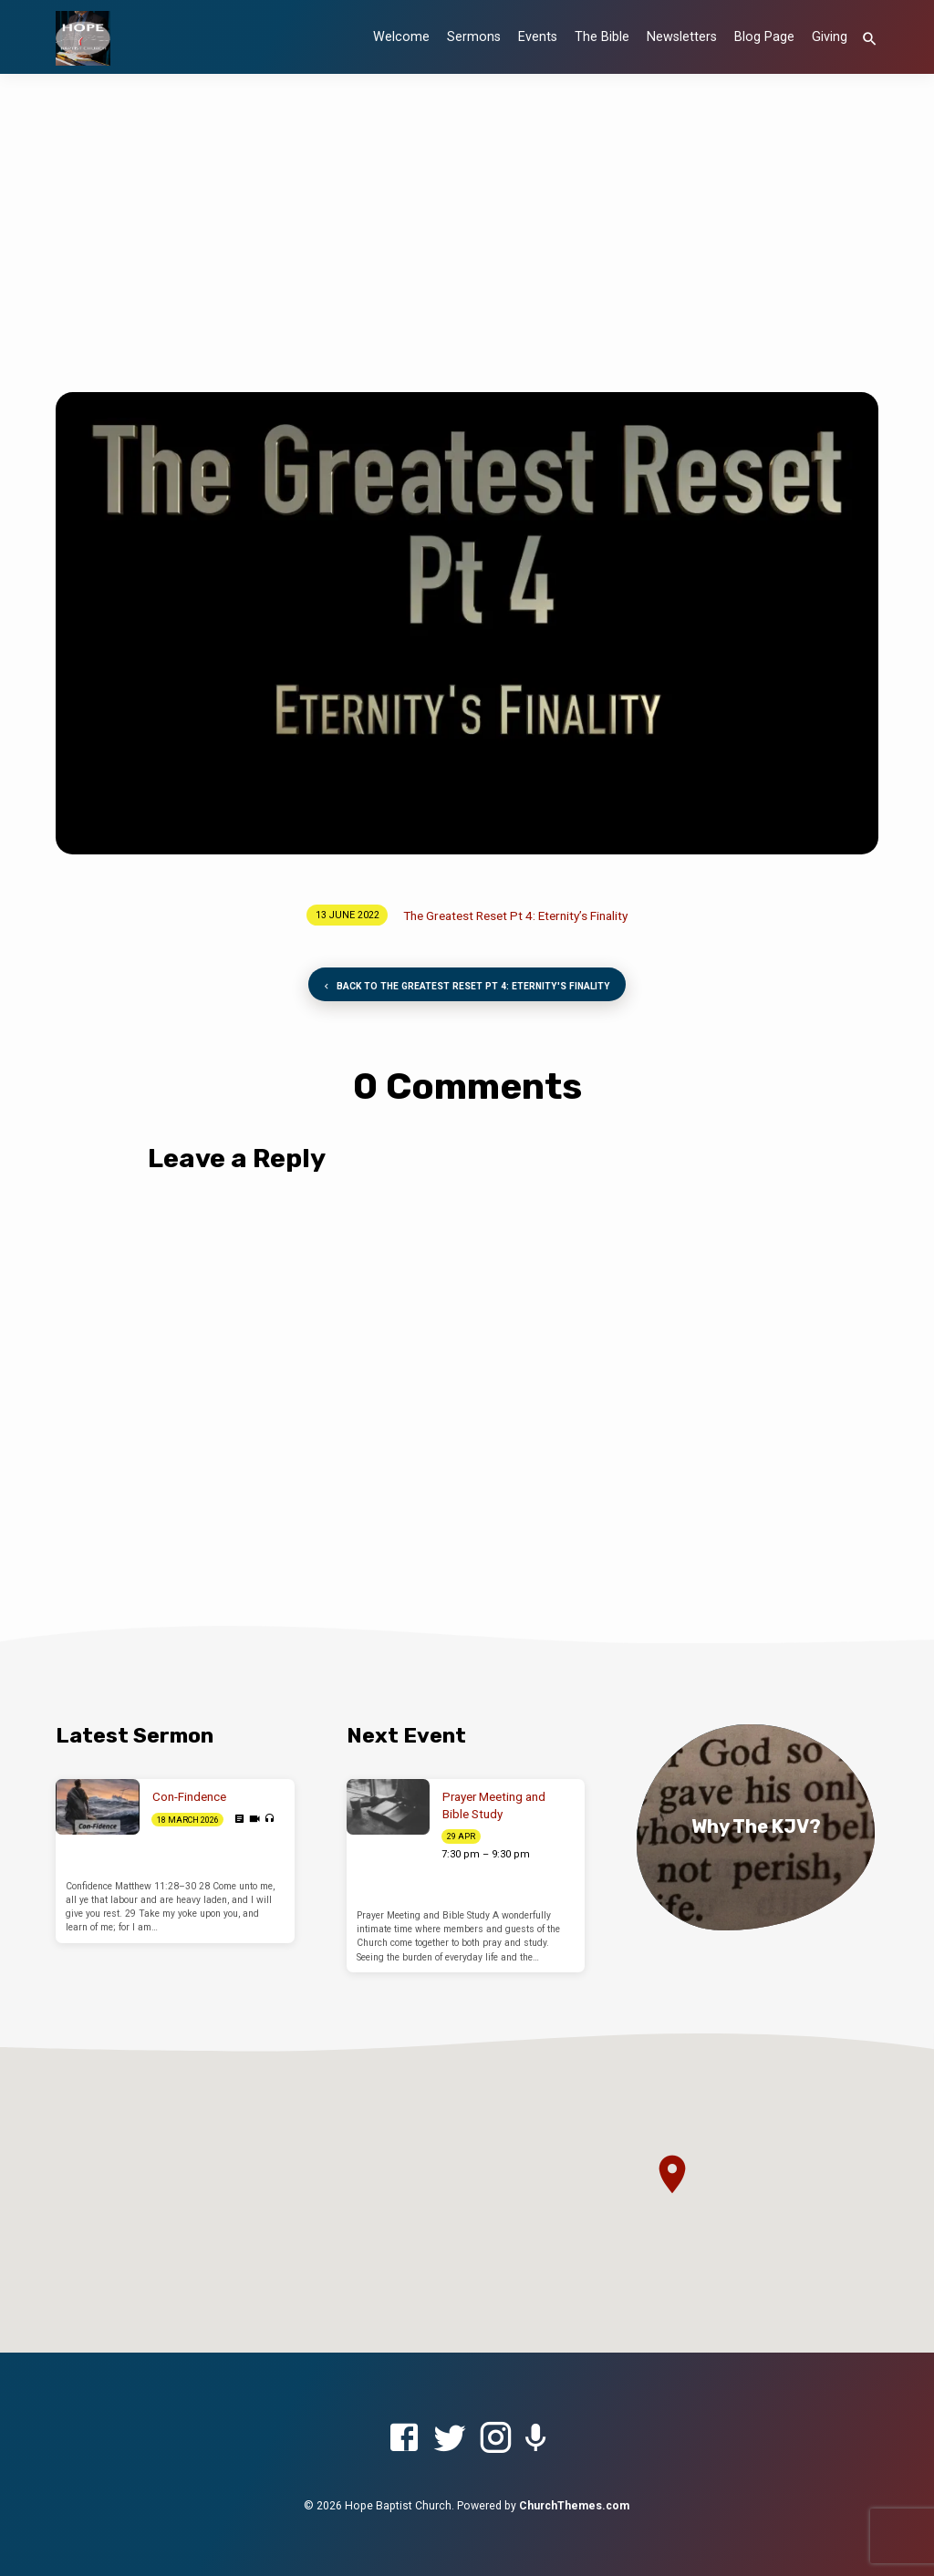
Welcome (401, 37)
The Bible (602, 37)
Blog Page (764, 37)
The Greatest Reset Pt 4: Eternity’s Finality (515, 915)
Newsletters (682, 37)
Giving (829, 37)
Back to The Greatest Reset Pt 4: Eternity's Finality (465, 987)
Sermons (474, 37)
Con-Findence (189, 1797)
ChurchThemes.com (574, 2505)
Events (537, 37)
